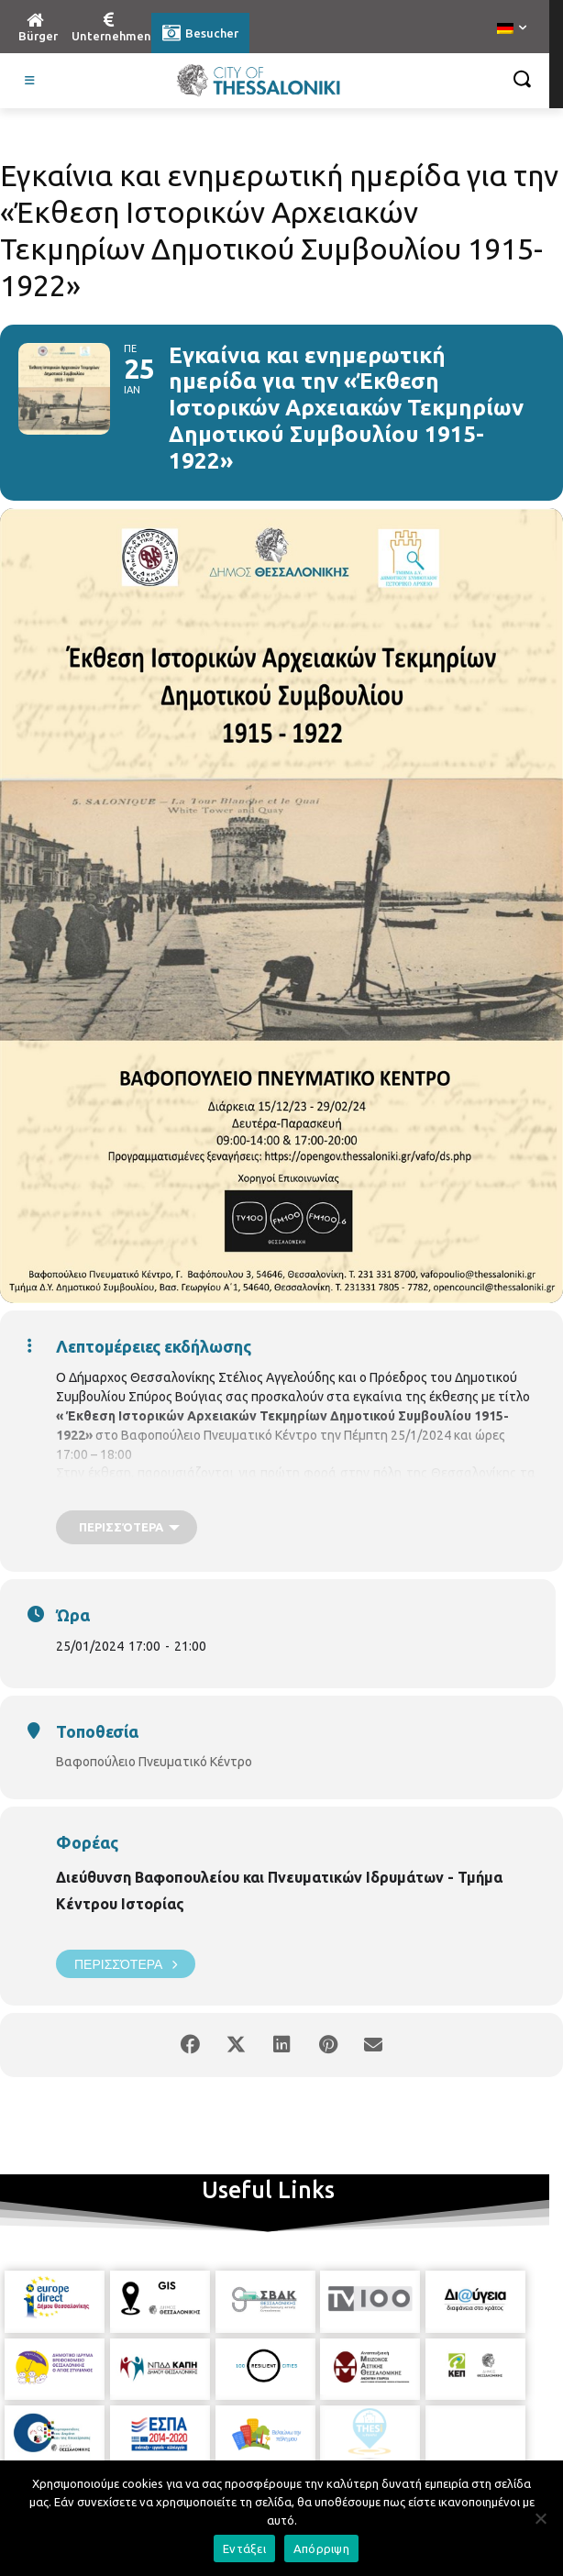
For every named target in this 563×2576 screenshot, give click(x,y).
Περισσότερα (125, 1963)
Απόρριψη (321, 2548)
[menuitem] (511, 29)
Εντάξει (244, 2548)
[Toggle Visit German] (30, 81)
